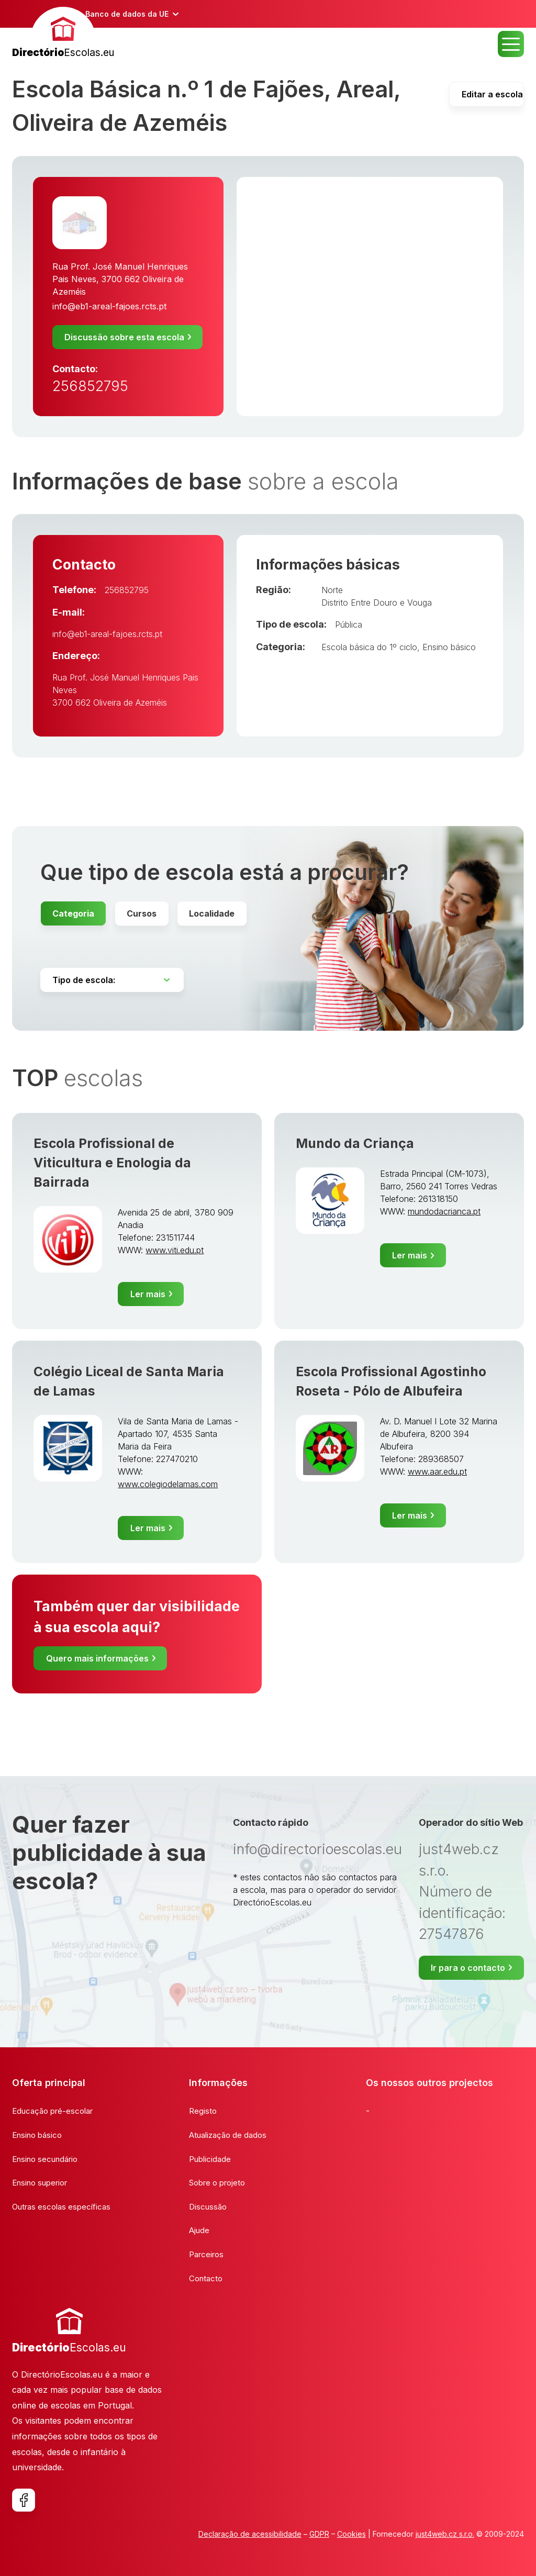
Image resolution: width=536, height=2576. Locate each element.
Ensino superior (39, 2183)
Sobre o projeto (217, 2183)
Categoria (73, 913)
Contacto (205, 2278)
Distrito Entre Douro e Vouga (376, 602)
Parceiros (206, 2254)
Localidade (211, 913)
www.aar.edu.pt (437, 1471)
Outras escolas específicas (61, 2207)
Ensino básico (449, 647)
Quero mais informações (97, 1658)
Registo (203, 2111)
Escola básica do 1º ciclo (369, 647)
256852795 (90, 386)
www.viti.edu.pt (175, 1250)
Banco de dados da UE (127, 13)
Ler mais (147, 1294)
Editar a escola (492, 94)
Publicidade (210, 2159)
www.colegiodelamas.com (168, 1484)
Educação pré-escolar (52, 2111)
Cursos (142, 913)
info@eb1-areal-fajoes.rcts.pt (109, 306)
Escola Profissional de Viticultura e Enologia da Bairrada (112, 1162)
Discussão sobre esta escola (124, 337)
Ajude (199, 2230)
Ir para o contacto (468, 1967)
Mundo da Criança (355, 1143)
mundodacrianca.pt (444, 1211)
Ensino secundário (44, 2159)
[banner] (63, 34)
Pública (348, 624)
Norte (332, 590)
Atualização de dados (227, 2135)
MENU (511, 44)
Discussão (208, 2207)
